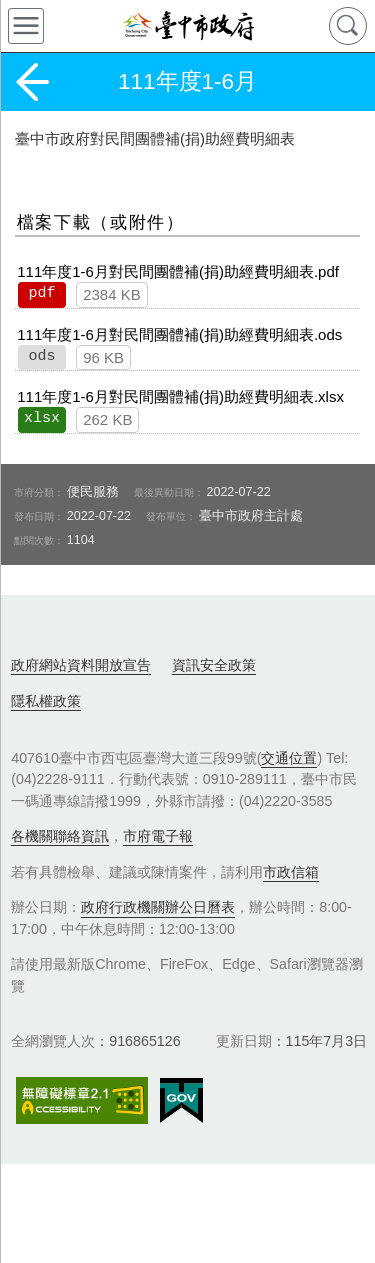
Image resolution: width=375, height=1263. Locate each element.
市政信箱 (291, 872)
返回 (32, 82)
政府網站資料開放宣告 (81, 665)
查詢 (348, 26)
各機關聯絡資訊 (60, 836)
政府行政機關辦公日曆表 (158, 907)
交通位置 (289, 758)
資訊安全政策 (214, 665)
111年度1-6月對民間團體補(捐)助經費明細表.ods (179, 334)
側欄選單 (26, 26)
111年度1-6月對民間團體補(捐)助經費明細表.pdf (178, 271)
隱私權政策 (46, 701)
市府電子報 (158, 836)
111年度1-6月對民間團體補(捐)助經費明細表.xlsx (180, 396)
